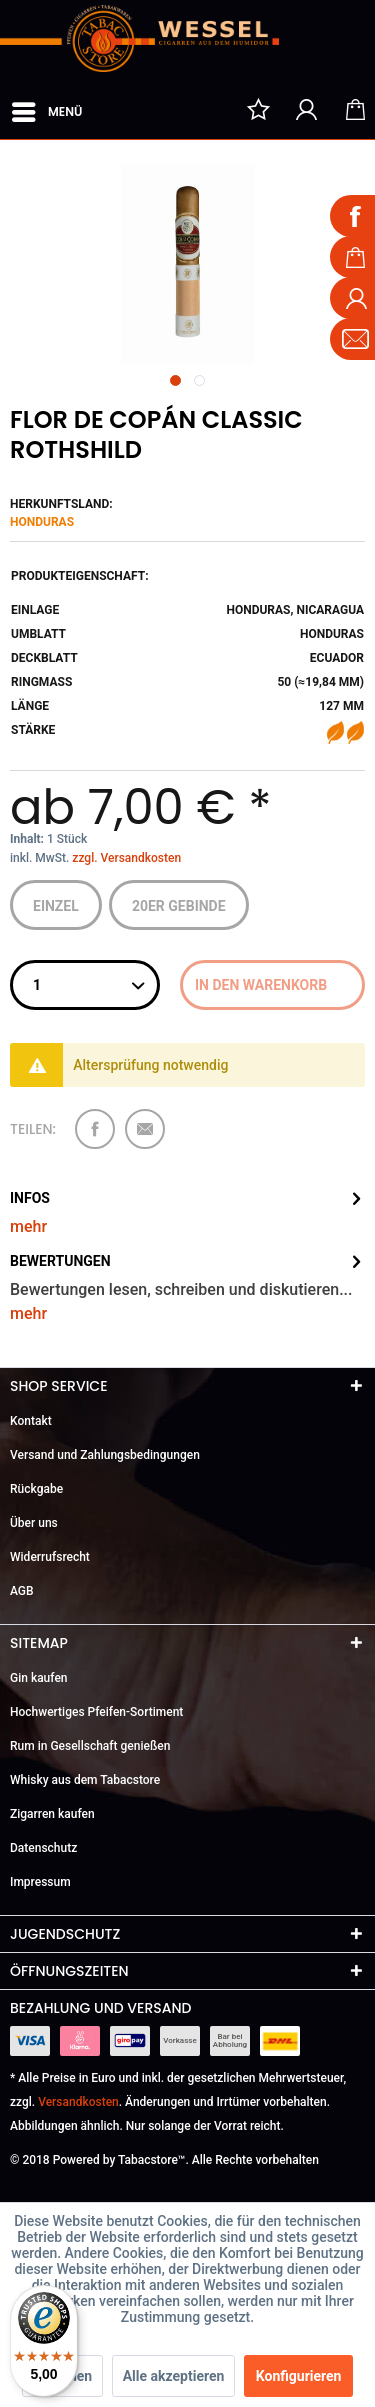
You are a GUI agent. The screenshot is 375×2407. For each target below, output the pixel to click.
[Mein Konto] (307, 109)
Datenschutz (43, 1848)
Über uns (34, 1523)
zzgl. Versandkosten (126, 858)
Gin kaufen (39, 1678)
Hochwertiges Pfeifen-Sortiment (96, 1712)
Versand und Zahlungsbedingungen (105, 1455)
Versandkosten (78, 2102)
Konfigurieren (299, 2376)
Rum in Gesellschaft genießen (90, 1746)
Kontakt (31, 1421)
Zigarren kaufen (52, 1814)
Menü (47, 108)
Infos (30, 1198)
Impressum (40, 1882)
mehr (28, 1226)
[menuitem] (46, 108)
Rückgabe (36, 1489)
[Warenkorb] (355, 109)
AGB (22, 1591)
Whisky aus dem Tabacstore (85, 1780)
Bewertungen (60, 1261)
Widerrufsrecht (50, 1557)
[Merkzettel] (258, 109)
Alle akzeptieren (174, 2376)
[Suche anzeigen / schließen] (210, 109)
